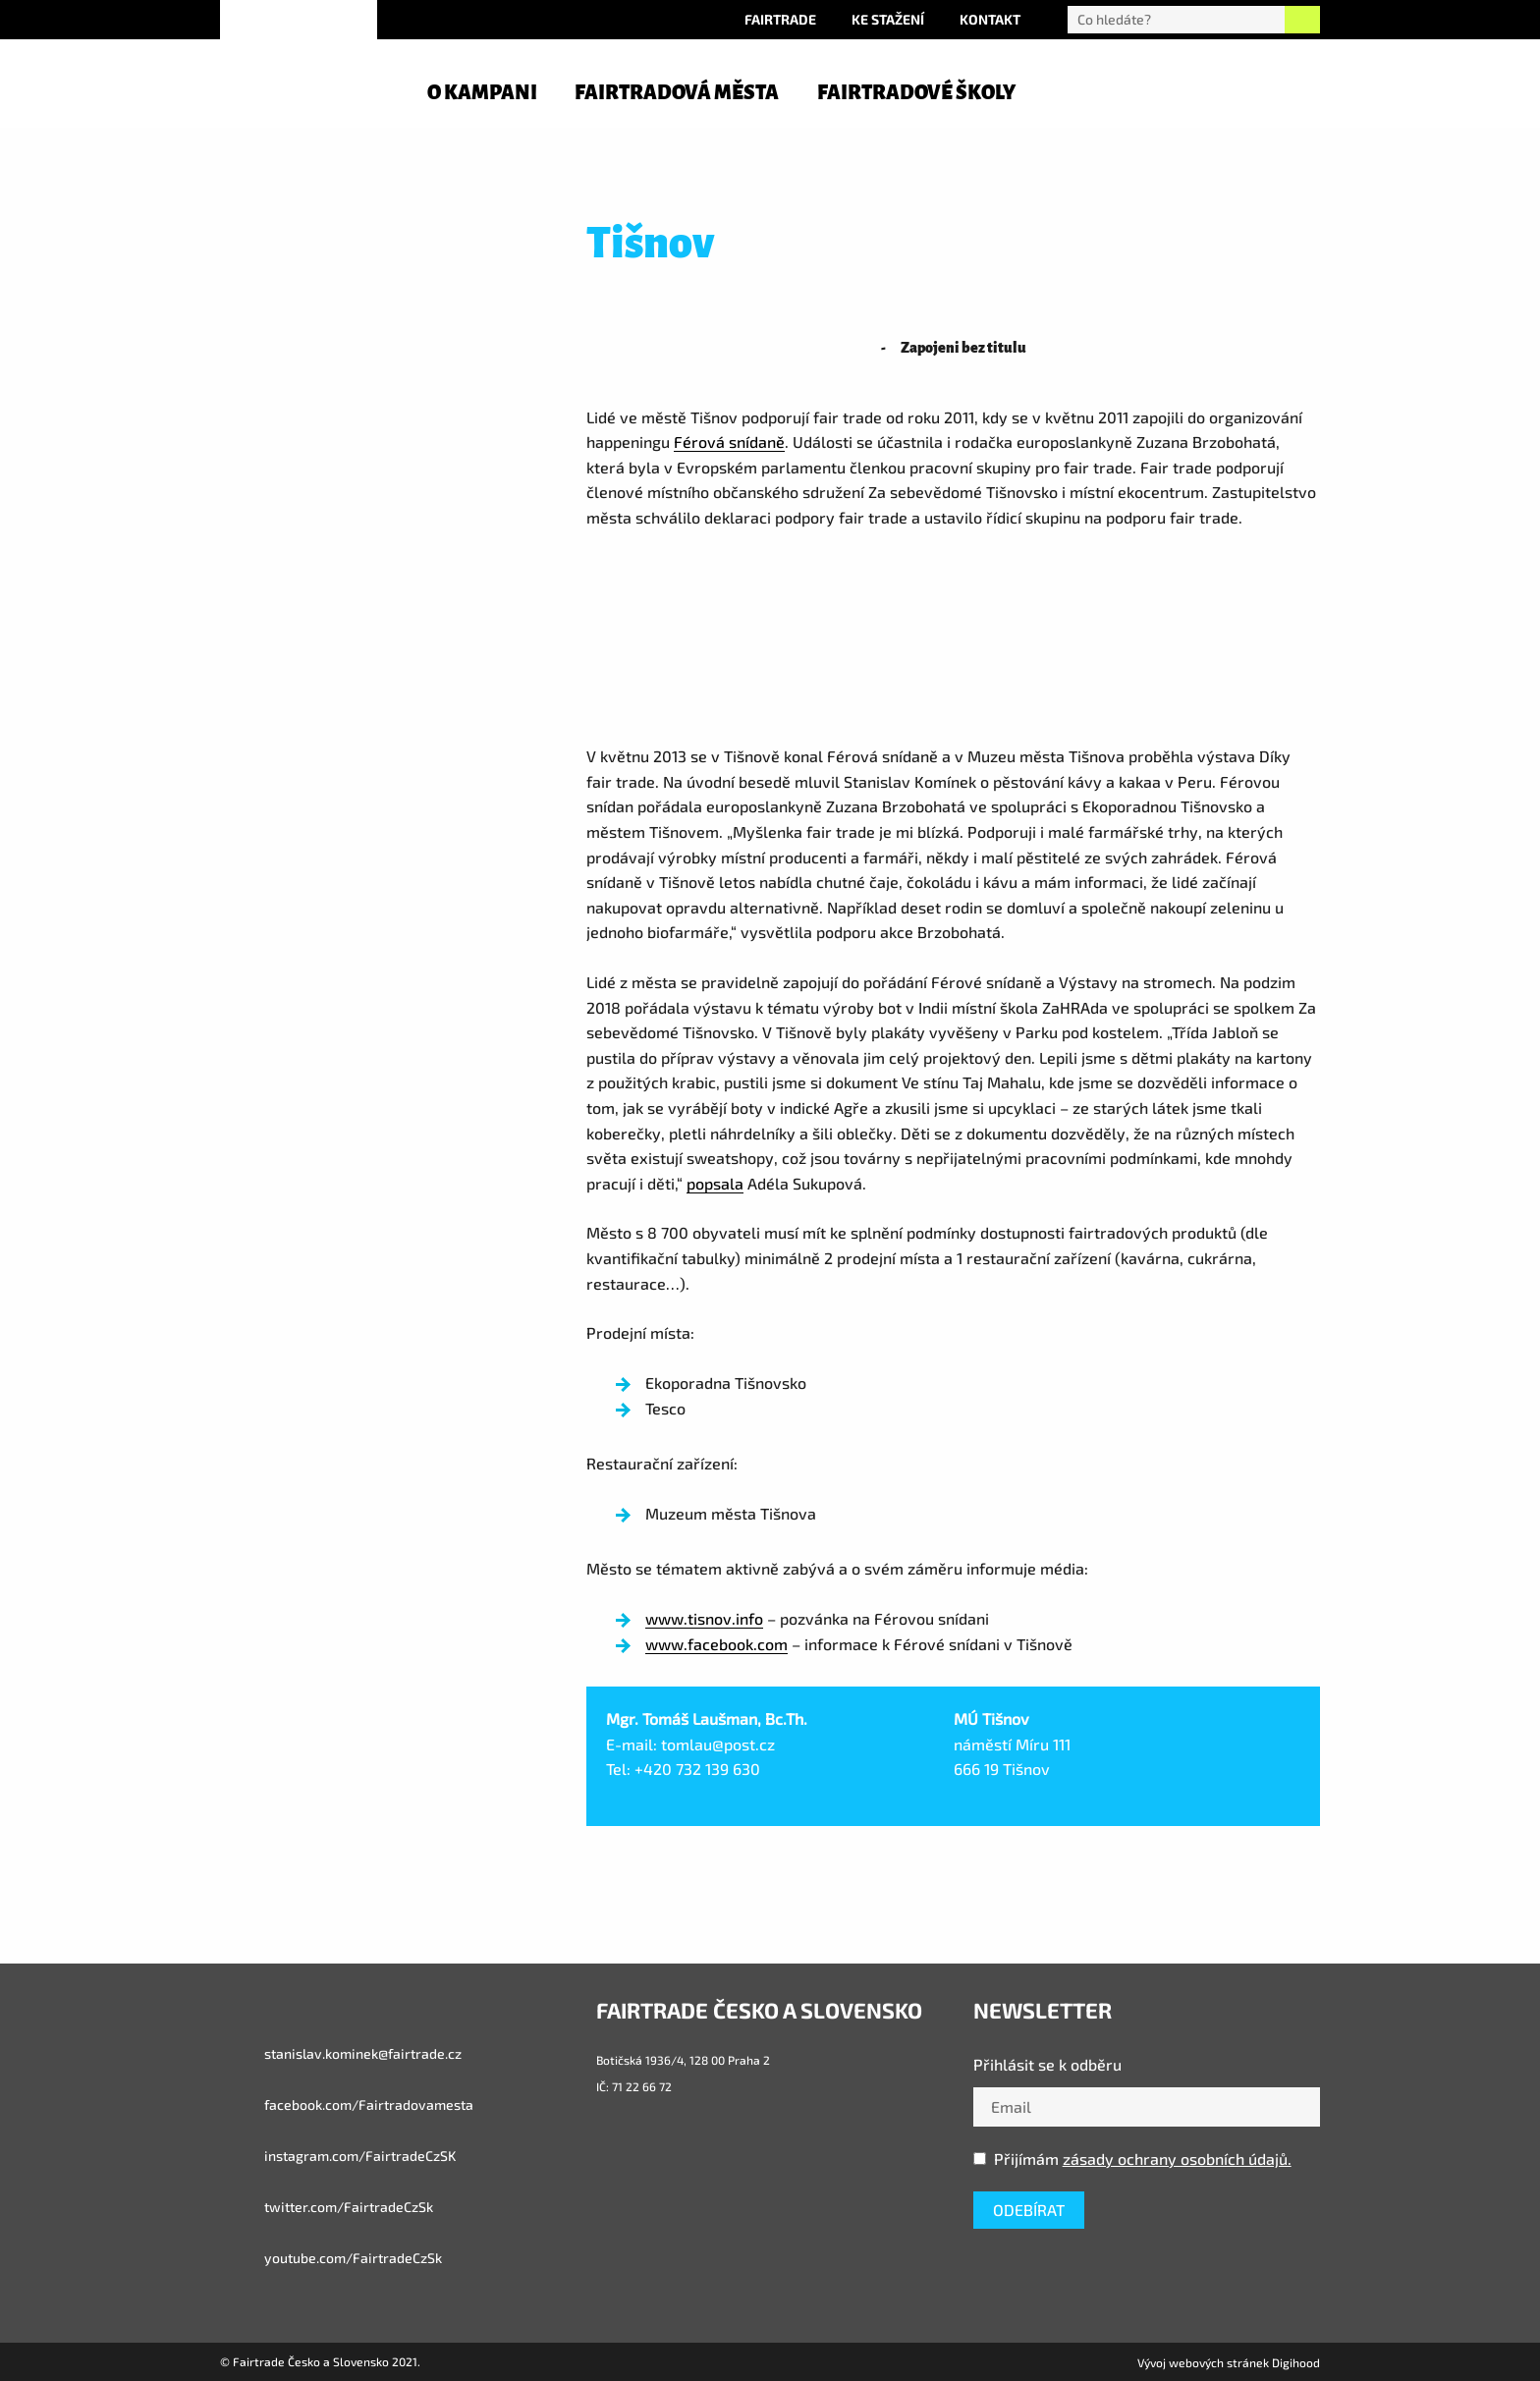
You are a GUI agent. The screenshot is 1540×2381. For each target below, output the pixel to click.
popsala (715, 1183)
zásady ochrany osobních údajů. (1177, 2158)
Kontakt (990, 19)
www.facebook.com (716, 1643)
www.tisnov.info (704, 1618)
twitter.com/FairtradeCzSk (326, 2207)
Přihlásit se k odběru (1047, 2064)
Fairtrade (780, 19)
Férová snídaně (729, 441)
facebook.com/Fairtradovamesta (346, 2105)
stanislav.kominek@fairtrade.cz (341, 2054)
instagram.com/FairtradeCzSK (338, 2156)
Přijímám (1132, 2158)
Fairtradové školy (916, 92)
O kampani (482, 92)
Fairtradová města (677, 92)
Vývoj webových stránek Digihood (1228, 2362)
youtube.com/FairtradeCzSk (331, 2258)
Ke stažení (888, 19)
